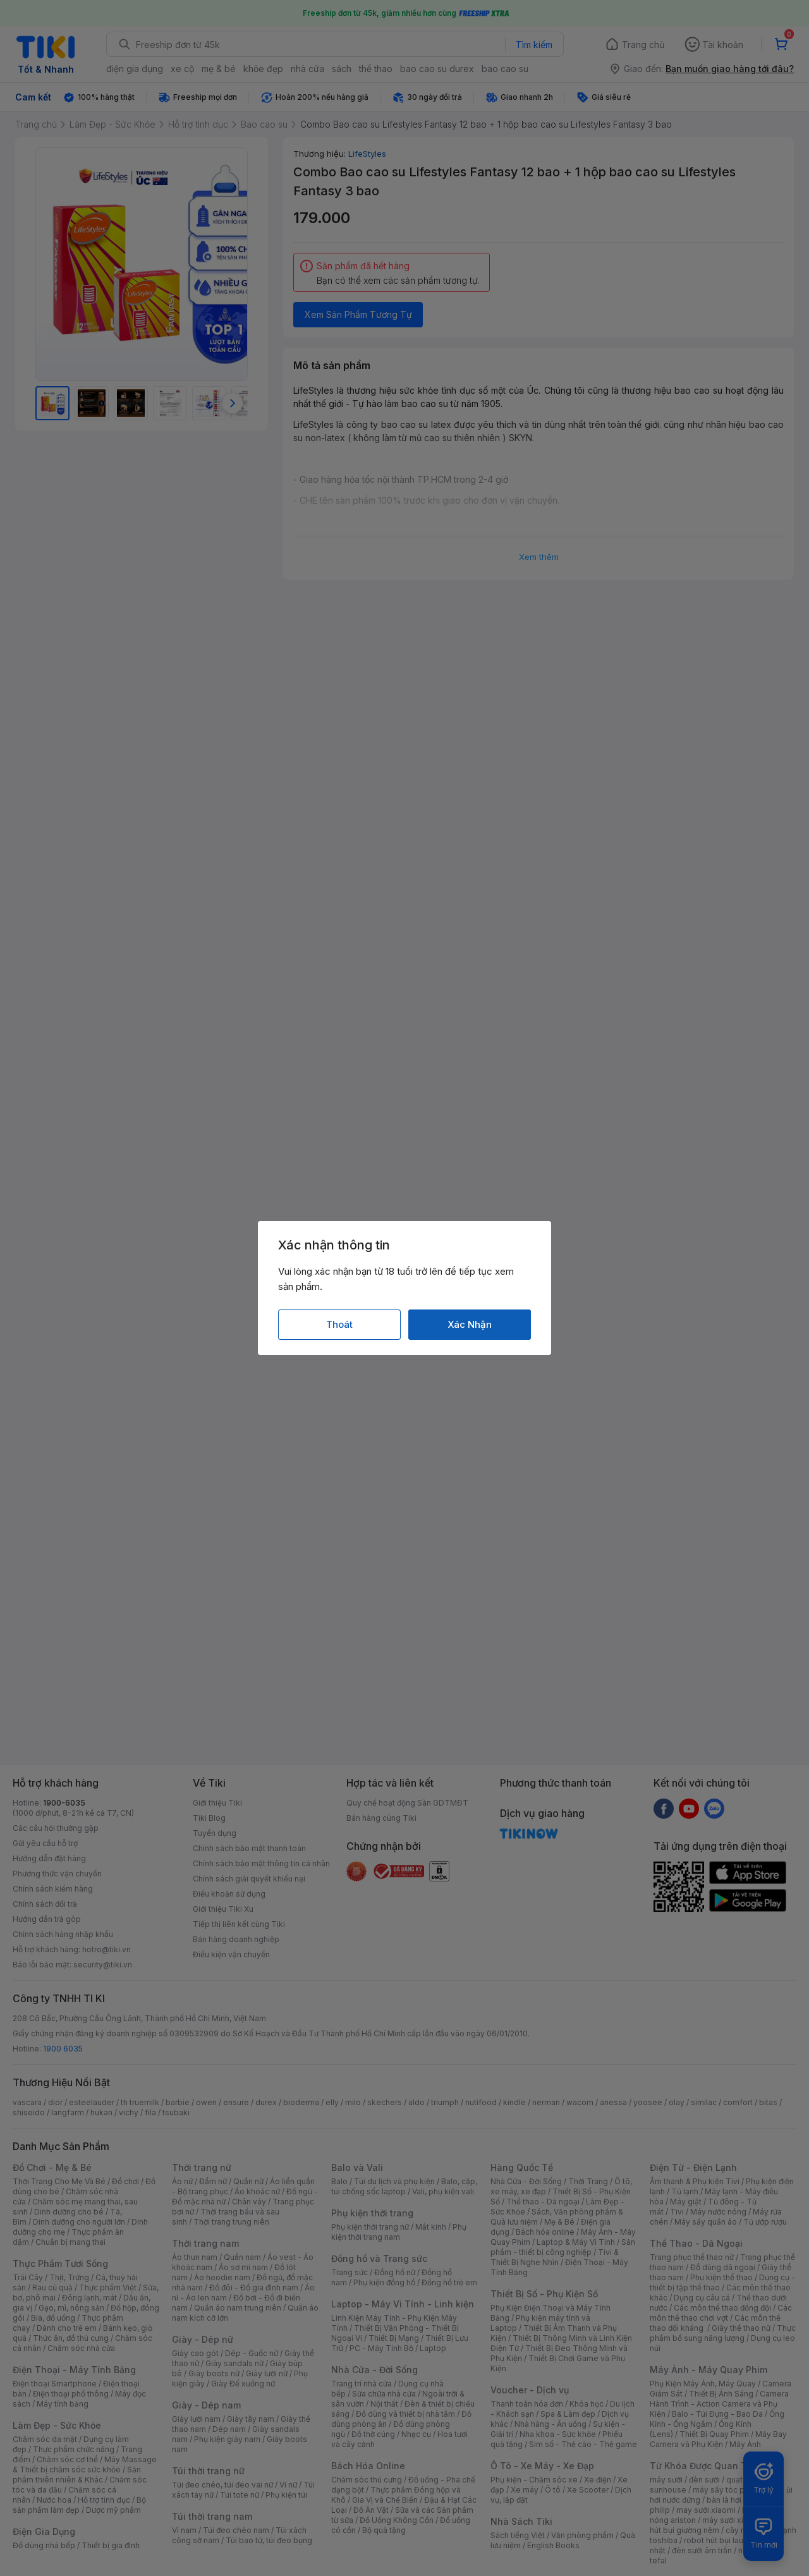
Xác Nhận (469, 1324)
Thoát (339, 1324)
